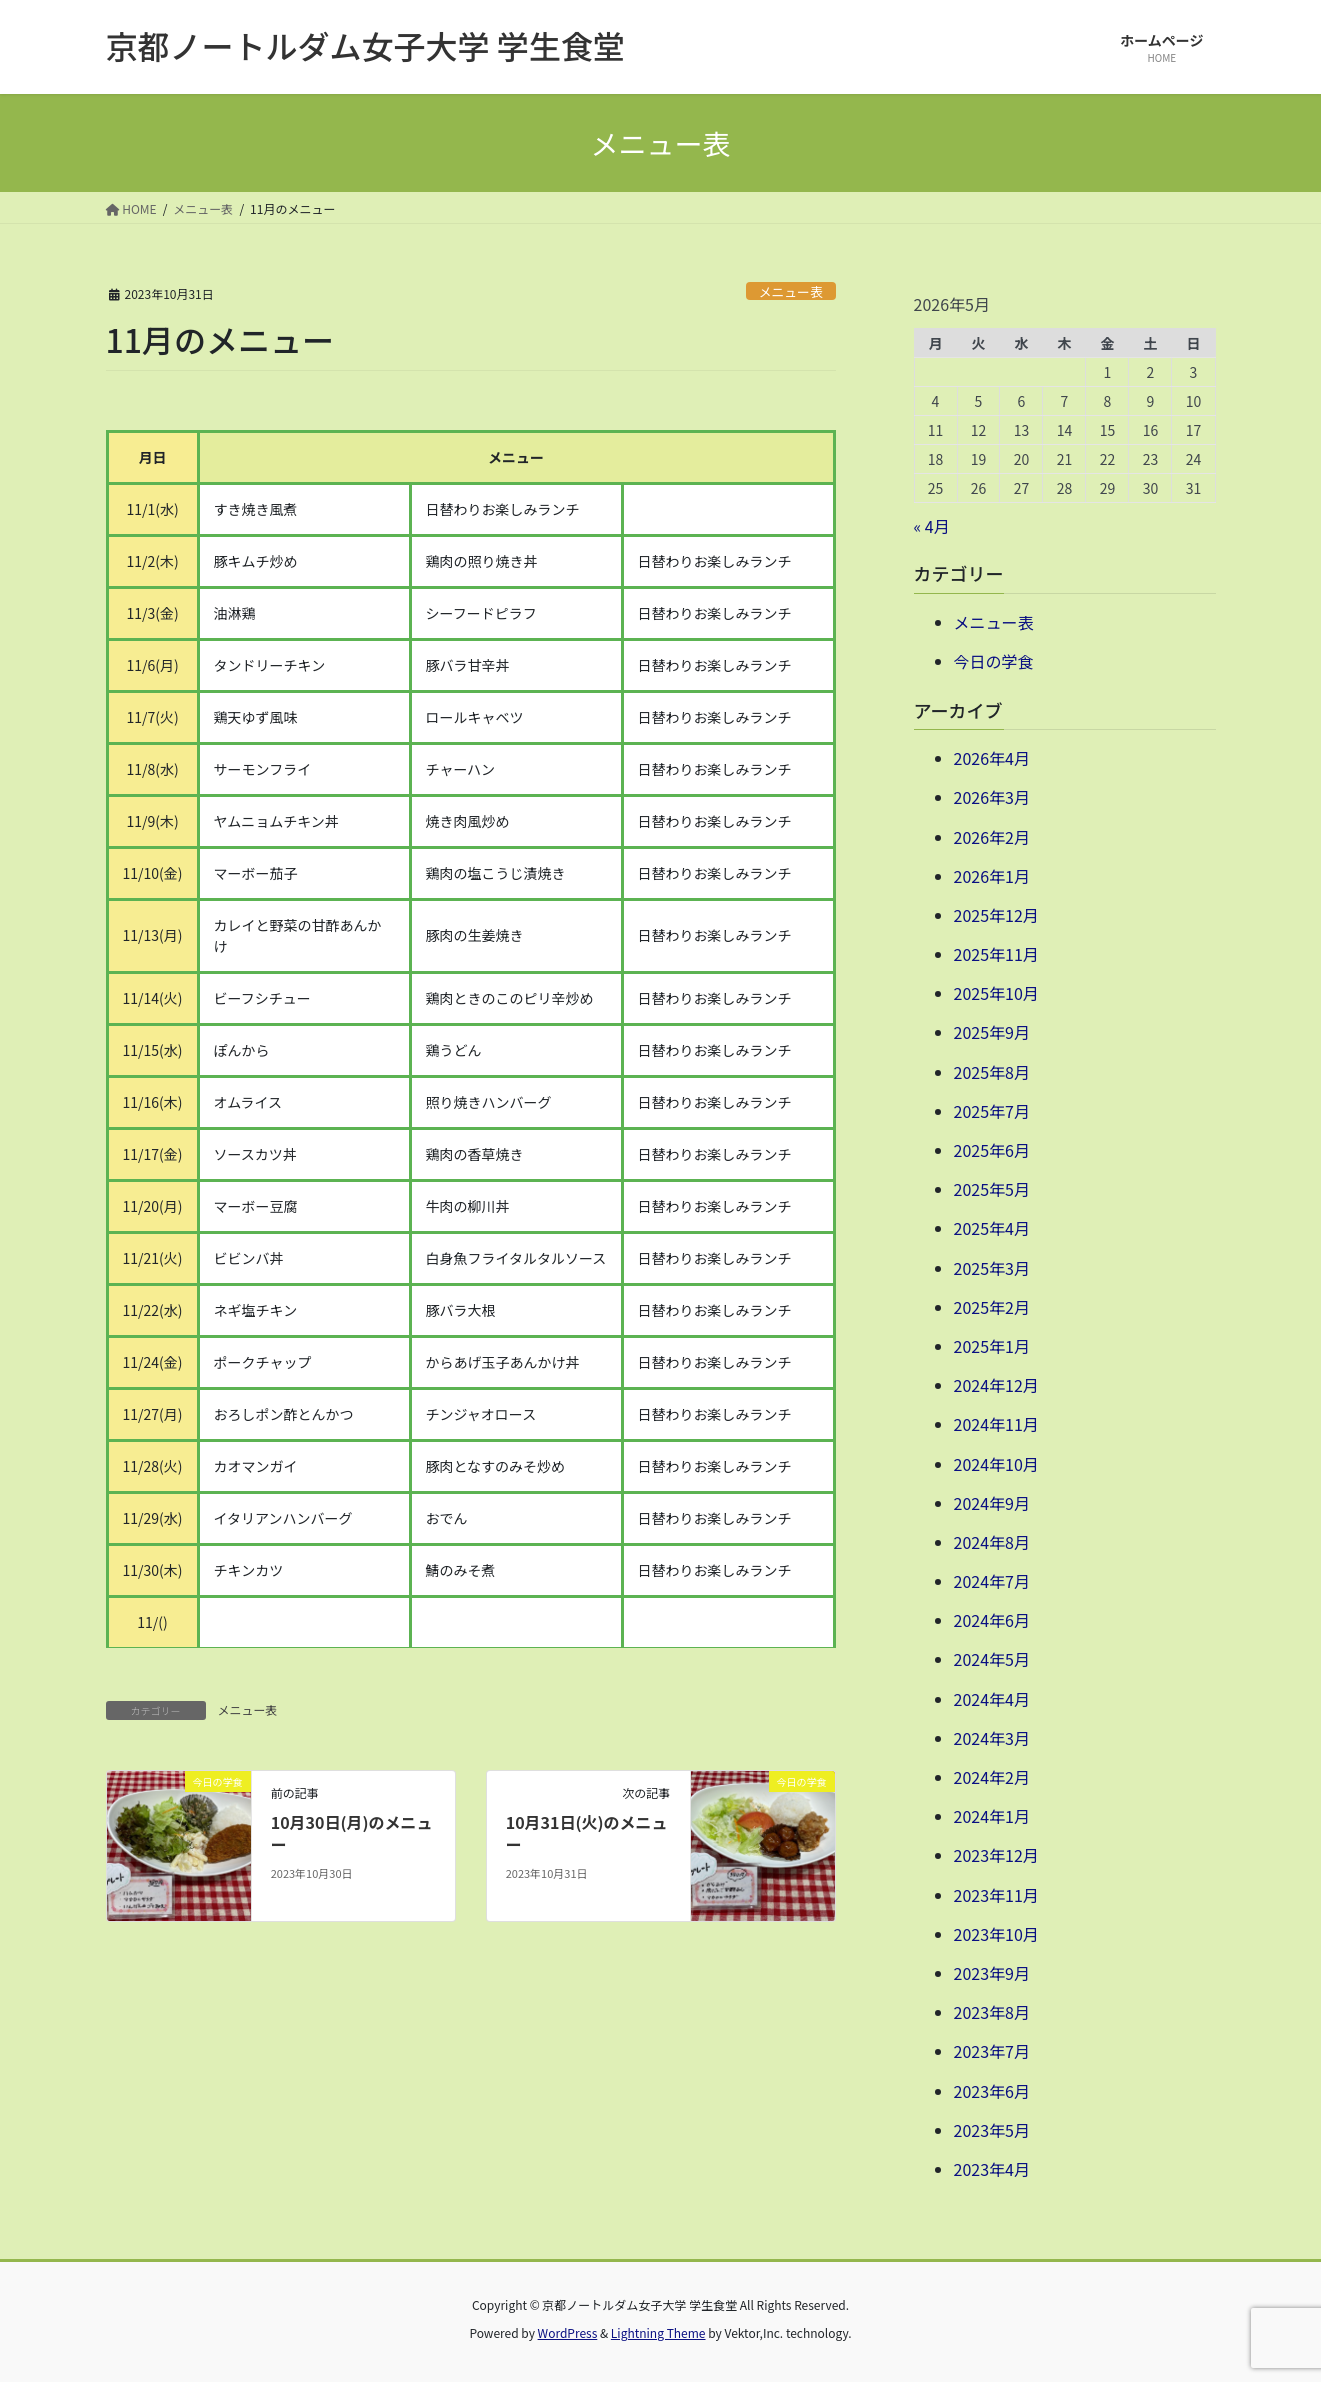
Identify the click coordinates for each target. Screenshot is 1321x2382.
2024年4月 (992, 1699)
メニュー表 (791, 291)
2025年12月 (996, 915)
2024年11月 (996, 1424)
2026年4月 (992, 758)
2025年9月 (992, 1032)
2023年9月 (992, 1973)
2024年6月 (992, 1620)
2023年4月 (992, 2169)
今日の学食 (994, 661)
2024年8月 (992, 1542)
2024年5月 (992, 1659)
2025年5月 (992, 1189)
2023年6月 (992, 2091)
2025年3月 (992, 1268)
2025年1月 (992, 1346)
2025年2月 (992, 1307)
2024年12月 (996, 1385)
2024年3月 (992, 1738)
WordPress (568, 2332)
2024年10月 (996, 1464)
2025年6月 (992, 1150)
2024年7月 (992, 1581)
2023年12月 (996, 1855)
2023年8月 (992, 2012)
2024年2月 (992, 1777)
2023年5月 (992, 2130)
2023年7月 (992, 2051)
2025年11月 (996, 954)
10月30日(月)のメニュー (352, 1833)
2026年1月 (992, 876)
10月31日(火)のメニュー (587, 1833)
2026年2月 (992, 837)
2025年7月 (992, 1111)
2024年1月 (992, 1816)
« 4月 (932, 526)
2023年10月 (996, 1934)
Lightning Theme (658, 2332)
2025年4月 (992, 1228)
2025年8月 (992, 1072)
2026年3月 (992, 797)
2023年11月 (996, 1895)
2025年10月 (996, 993)
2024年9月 (992, 1503)
